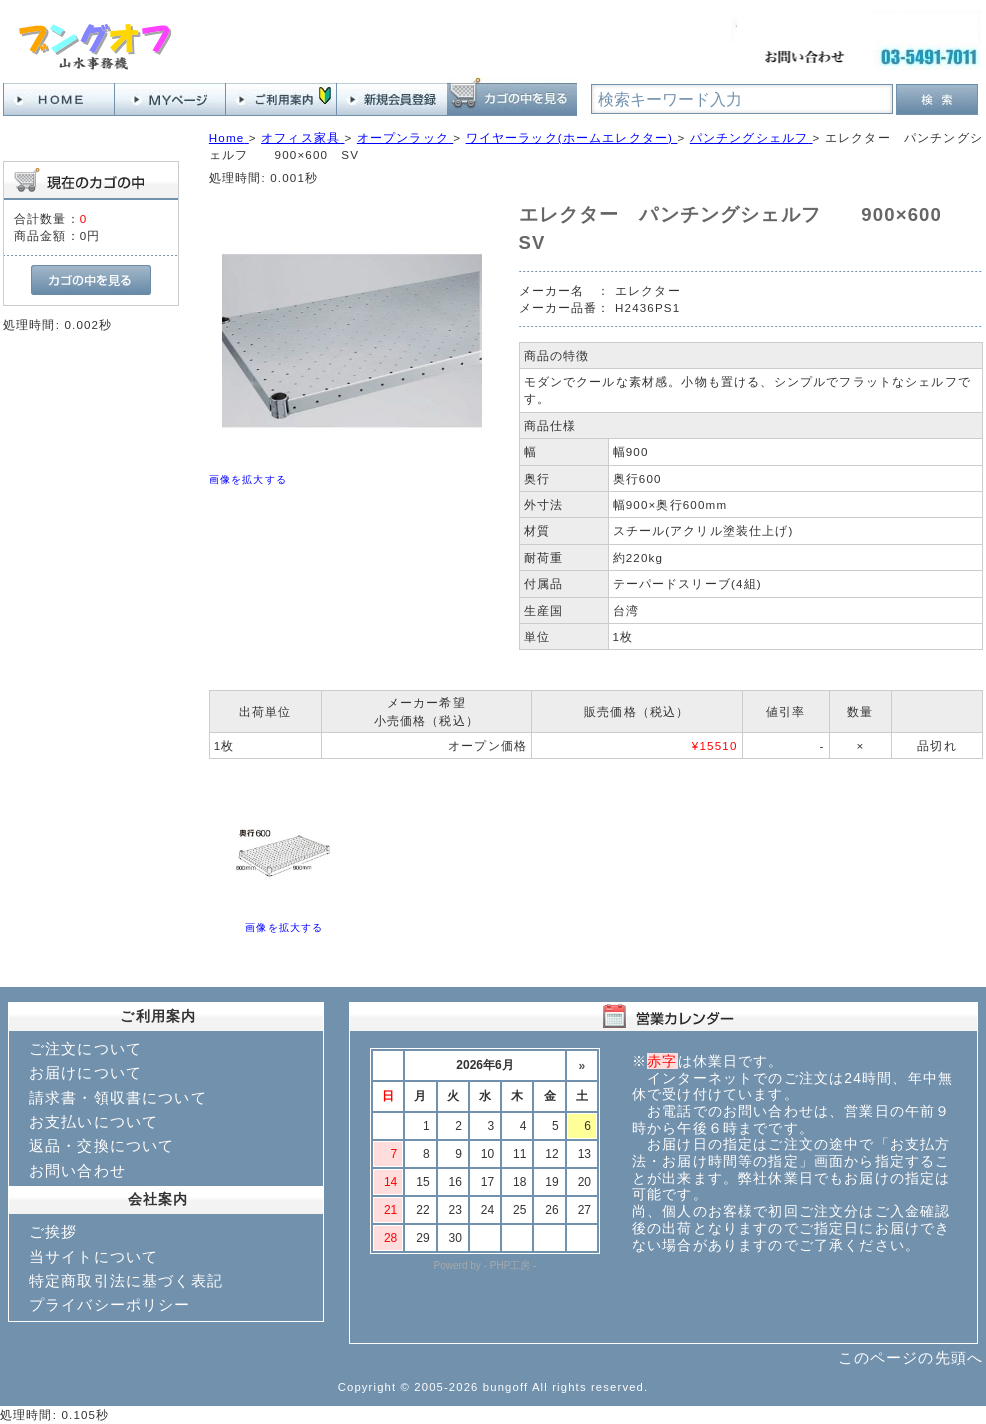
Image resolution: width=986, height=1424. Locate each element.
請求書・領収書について (118, 1097)
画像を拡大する (248, 479)
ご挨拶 (53, 1231)
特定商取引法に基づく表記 (126, 1280)
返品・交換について (101, 1145)
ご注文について (85, 1048)
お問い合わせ (77, 1170)
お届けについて (85, 1072)
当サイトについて (93, 1256)
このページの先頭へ (910, 1357)
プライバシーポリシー (110, 1304)
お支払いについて (93, 1121)
